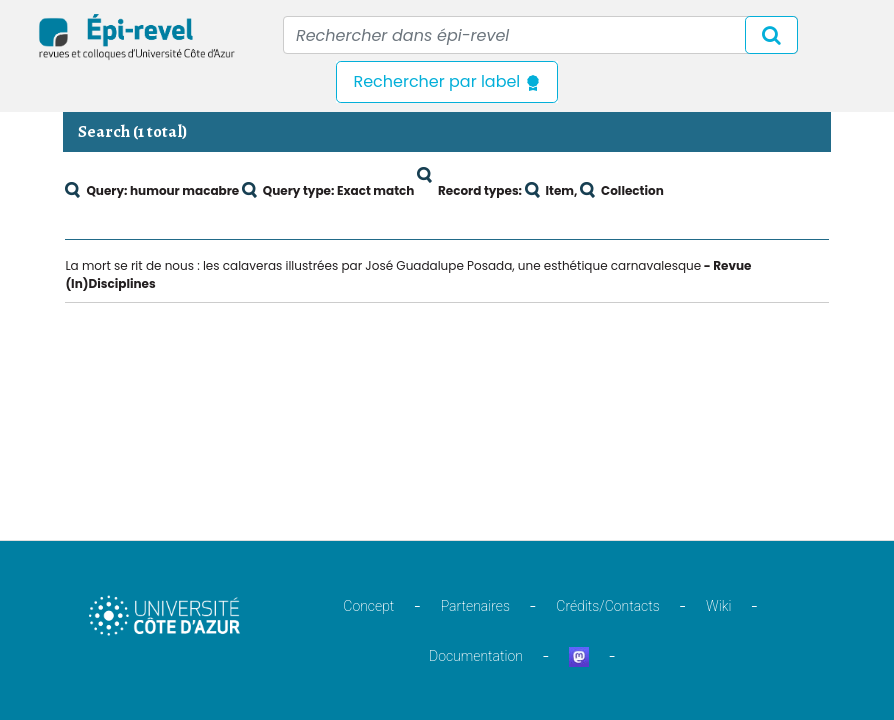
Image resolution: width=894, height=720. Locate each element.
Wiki (718, 606)
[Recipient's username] (540, 35)
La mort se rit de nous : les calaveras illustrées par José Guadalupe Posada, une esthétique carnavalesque (383, 265)
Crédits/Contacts (607, 606)
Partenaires (475, 606)
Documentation (476, 656)
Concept (368, 606)
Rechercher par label (446, 81)
